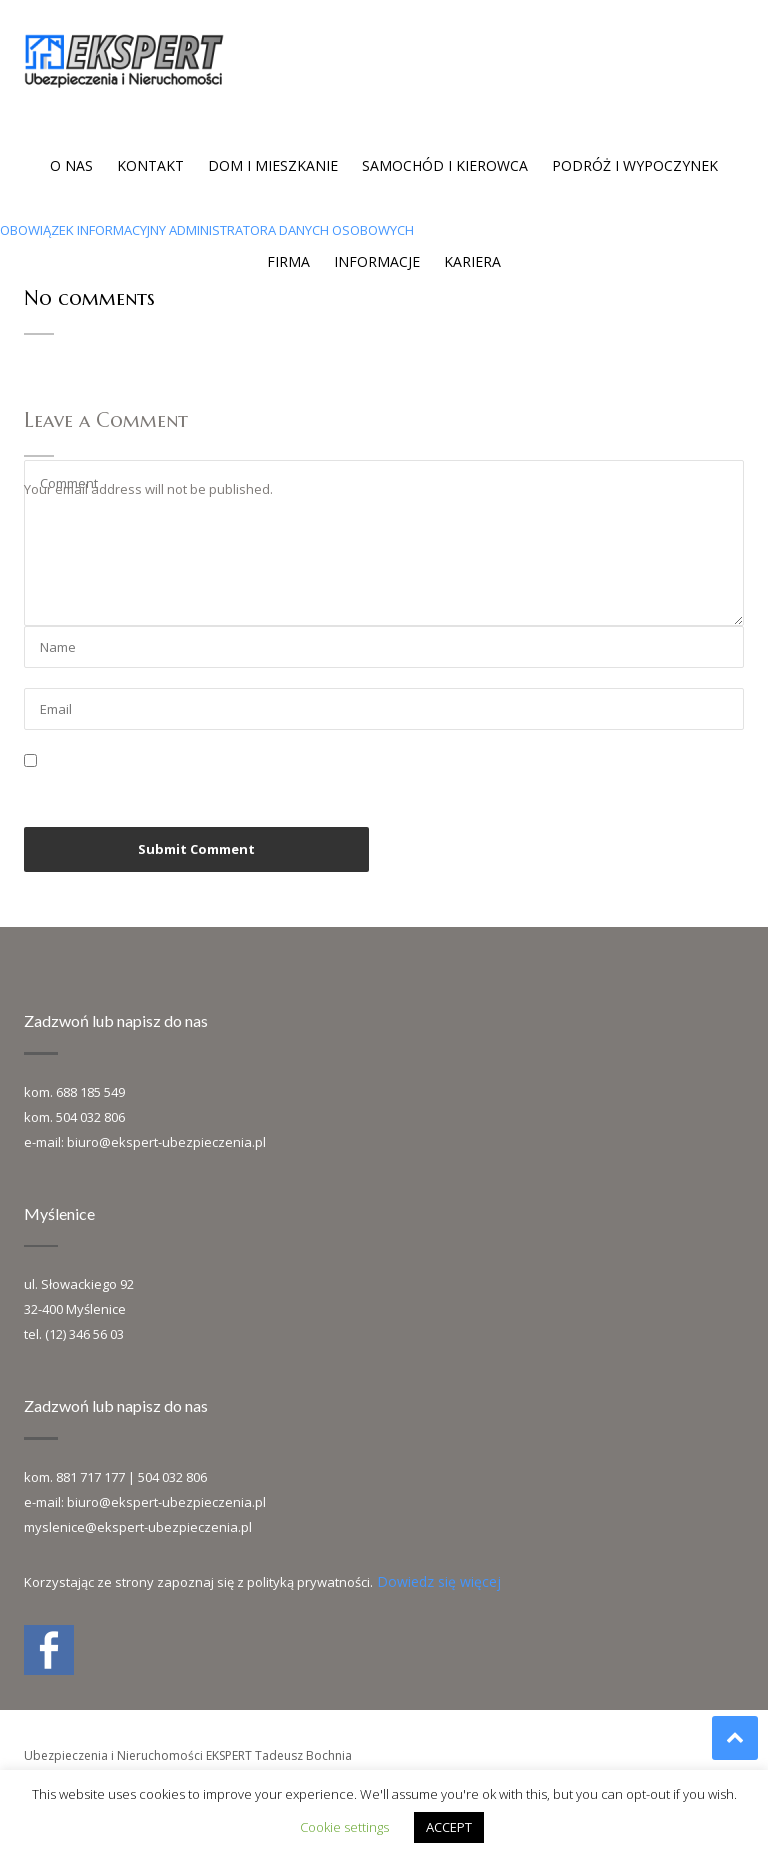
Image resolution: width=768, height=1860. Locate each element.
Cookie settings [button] (344, 1827)
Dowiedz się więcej (439, 1581)
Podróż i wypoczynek (635, 165)
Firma (288, 261)
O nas (71, 165)
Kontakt (150, 165)
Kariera (472, 261)
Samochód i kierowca (445, 165)
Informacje (377, 261)
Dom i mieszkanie (273, 165)
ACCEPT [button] (449, 1827)
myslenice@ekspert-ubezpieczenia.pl (138, 1527)
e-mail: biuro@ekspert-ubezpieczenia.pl (145, 1142)
